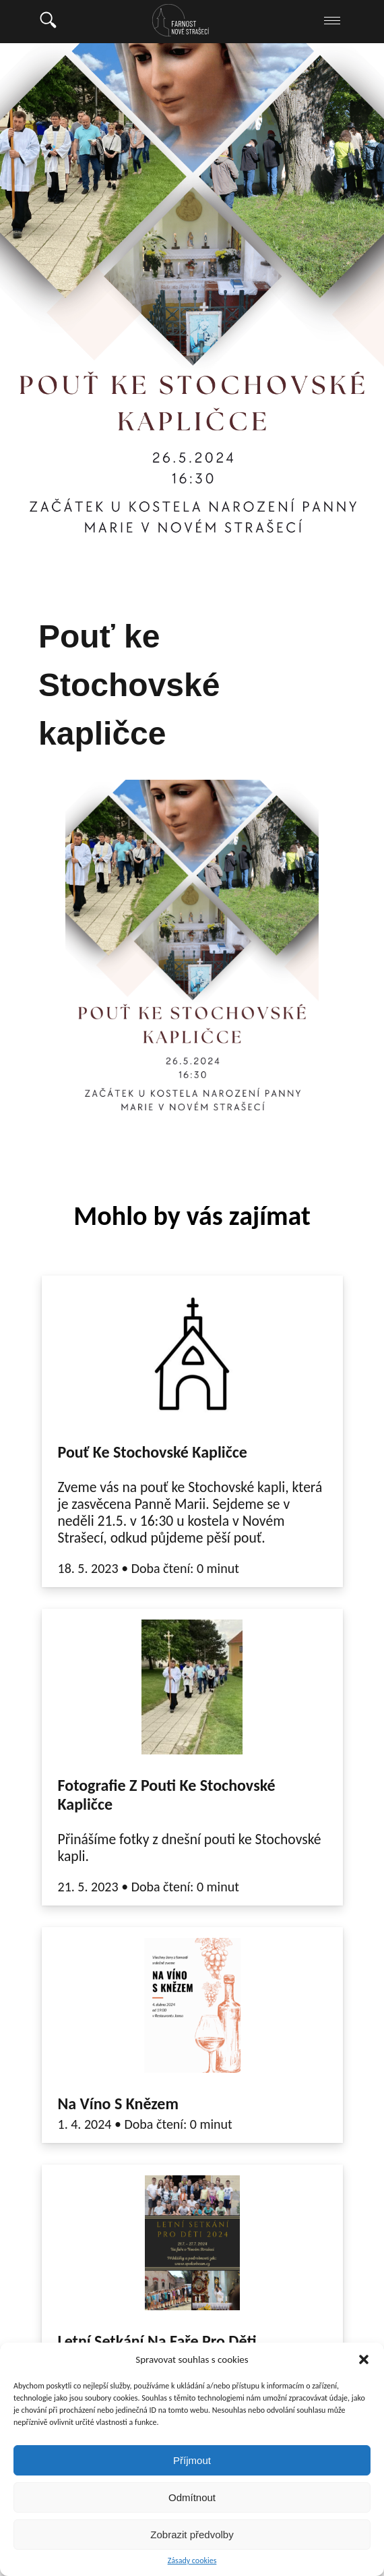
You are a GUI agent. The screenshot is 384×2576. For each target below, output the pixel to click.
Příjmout (192, 2460)
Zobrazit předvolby (191, 2534)
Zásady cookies (192, 2560)
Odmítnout (192, 2497)
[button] (364, 2359)
